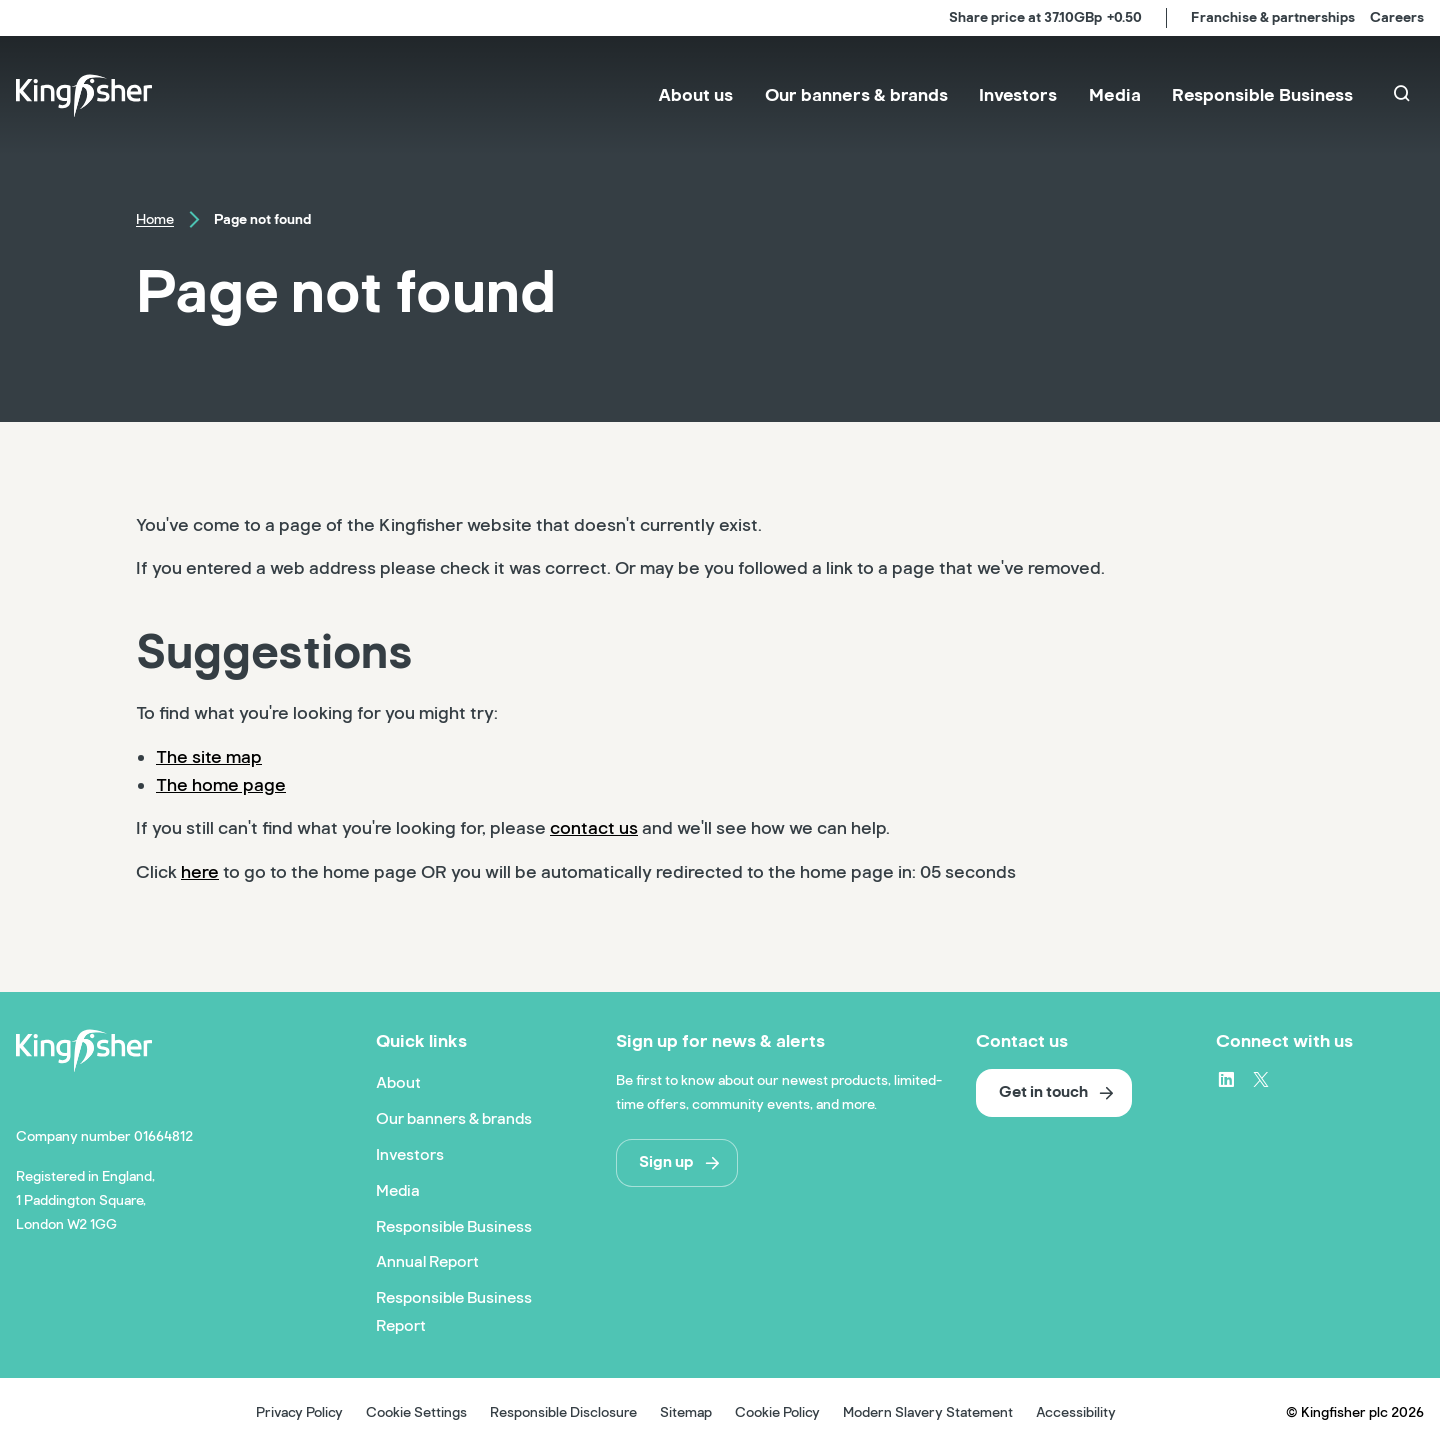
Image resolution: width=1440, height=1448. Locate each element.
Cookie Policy (777, 1412)
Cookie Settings (416, 1412)
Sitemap (686, 1412)
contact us (594, 828)
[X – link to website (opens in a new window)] (1261, 1079)
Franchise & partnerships (1273, 17)
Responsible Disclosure (563, 1412)
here (200, 872)
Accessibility (1076, 1412)
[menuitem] (695, 96)
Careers (1397, 17)
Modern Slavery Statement (928, 1412)
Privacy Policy (299, 1412)
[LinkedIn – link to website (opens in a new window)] (1226, 1079)
